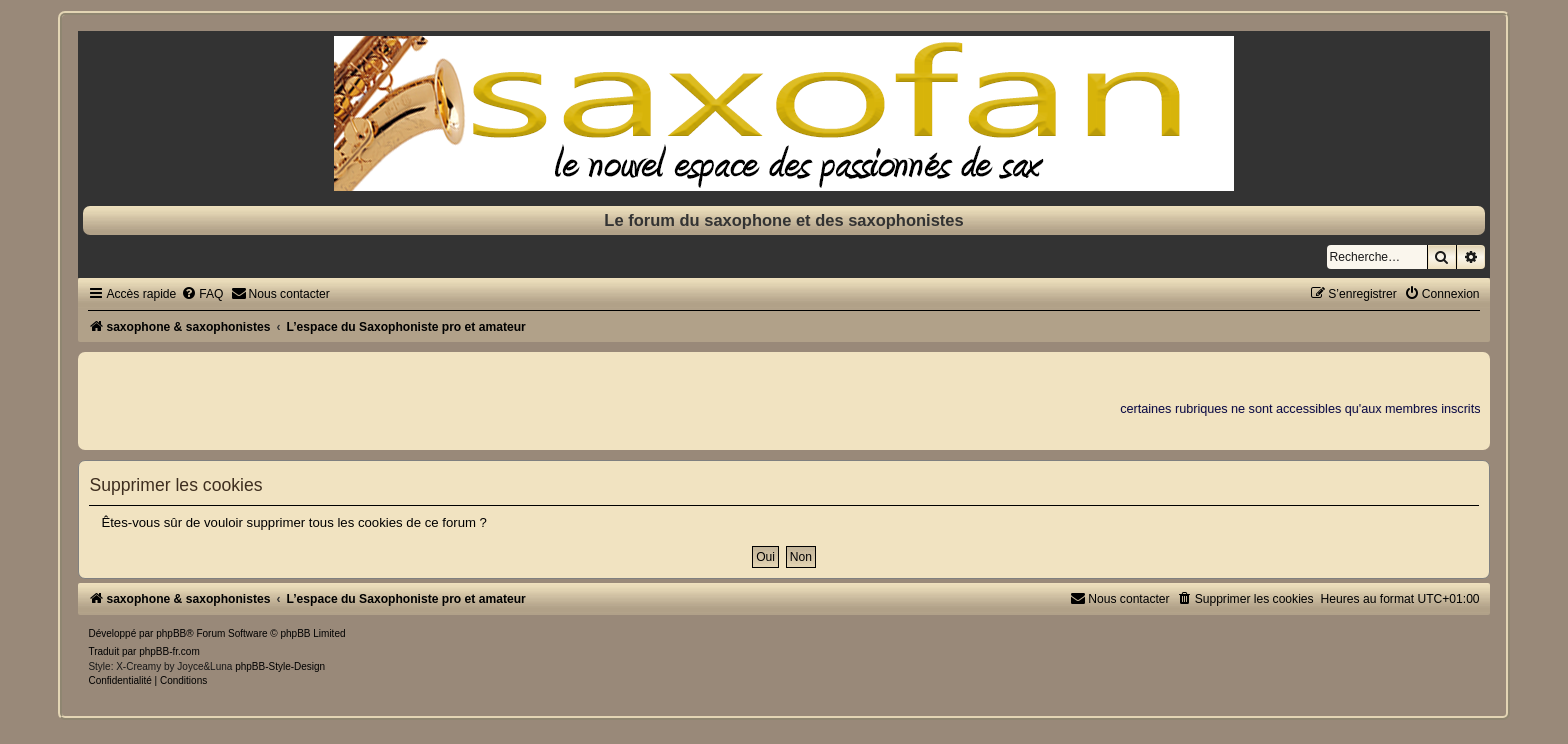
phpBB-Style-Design (280, 666)
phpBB (171, 633)
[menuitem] (202, 294)
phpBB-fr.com (169, 651)
